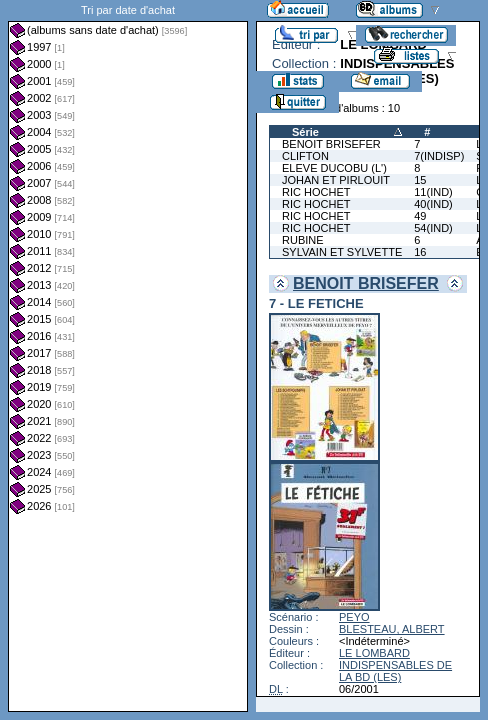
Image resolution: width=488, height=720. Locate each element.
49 (420, 216)
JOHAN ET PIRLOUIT (336, 180)
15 (420, 180)
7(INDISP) (439, 156)
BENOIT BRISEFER (331, 144)
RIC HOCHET (316, 192)
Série (305, 132)
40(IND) (433, 204)
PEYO (354, 617)
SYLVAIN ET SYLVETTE (342, 252)
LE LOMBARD (374, 653)
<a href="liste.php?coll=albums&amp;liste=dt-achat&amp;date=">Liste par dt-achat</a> (128, 356)
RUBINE (303, 240)
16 (420, 252)
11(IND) (433, 192)
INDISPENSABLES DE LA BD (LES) (395, 671)
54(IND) (433, 228)
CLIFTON (305, 156)
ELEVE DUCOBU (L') (334, 168)
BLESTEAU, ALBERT (392, 629)
